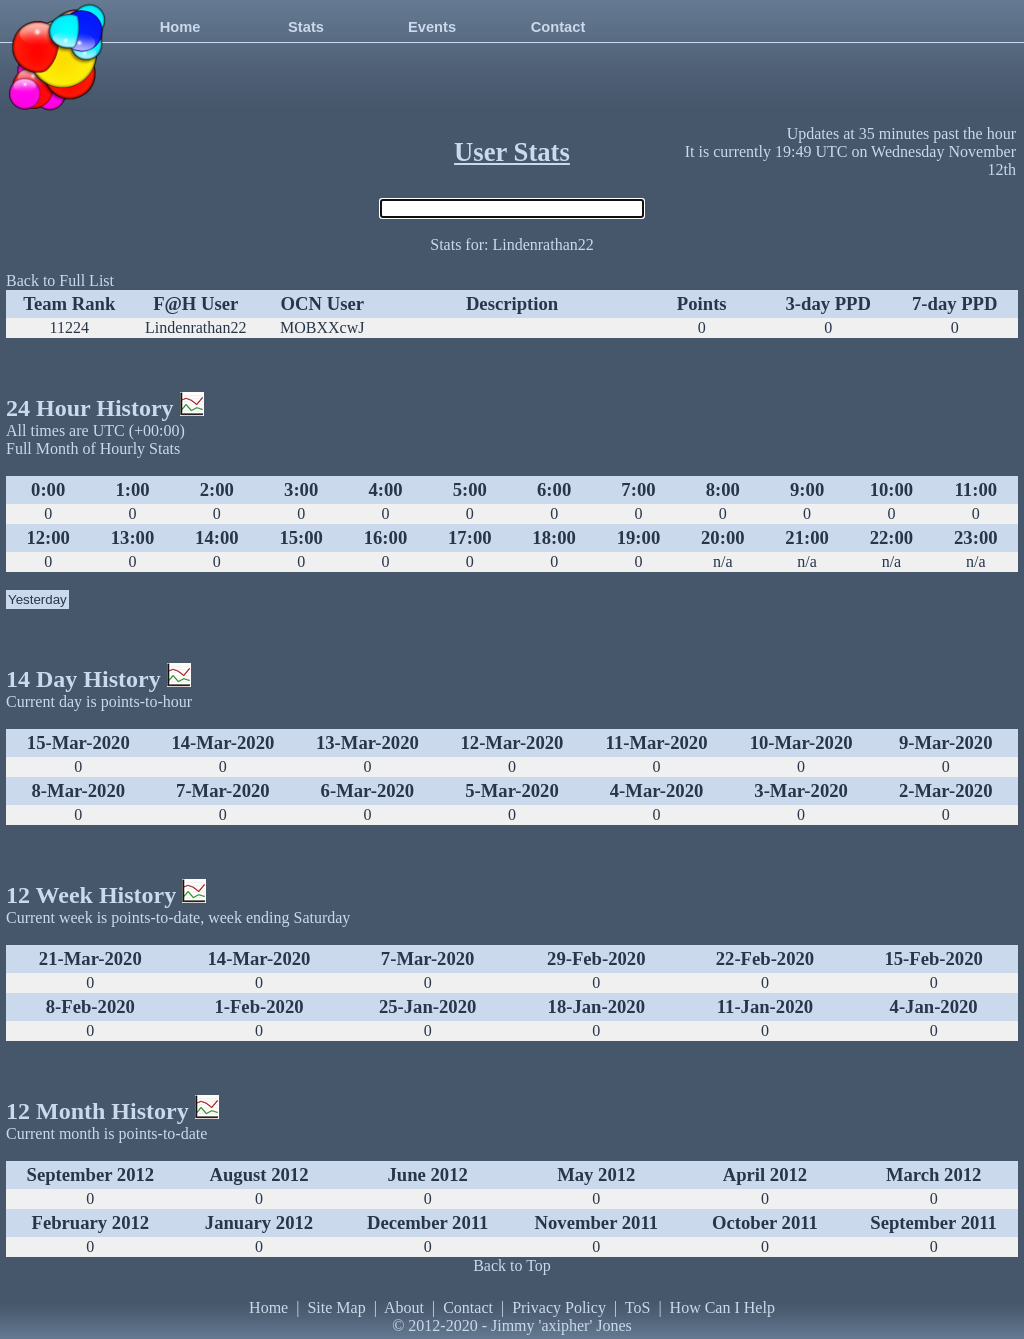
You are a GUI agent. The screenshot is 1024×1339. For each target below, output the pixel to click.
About (404, 1307)
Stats (306, 27)
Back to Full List (60, 280)
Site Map (336, 1307)
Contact (558, 27)
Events (432, 27)
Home (180, 27)
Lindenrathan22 (195, 327)
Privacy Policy (559, 1307)
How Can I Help (722, 1307)
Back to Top (512, 1265)
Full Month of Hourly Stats (93, 448)
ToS (638, 1307)
